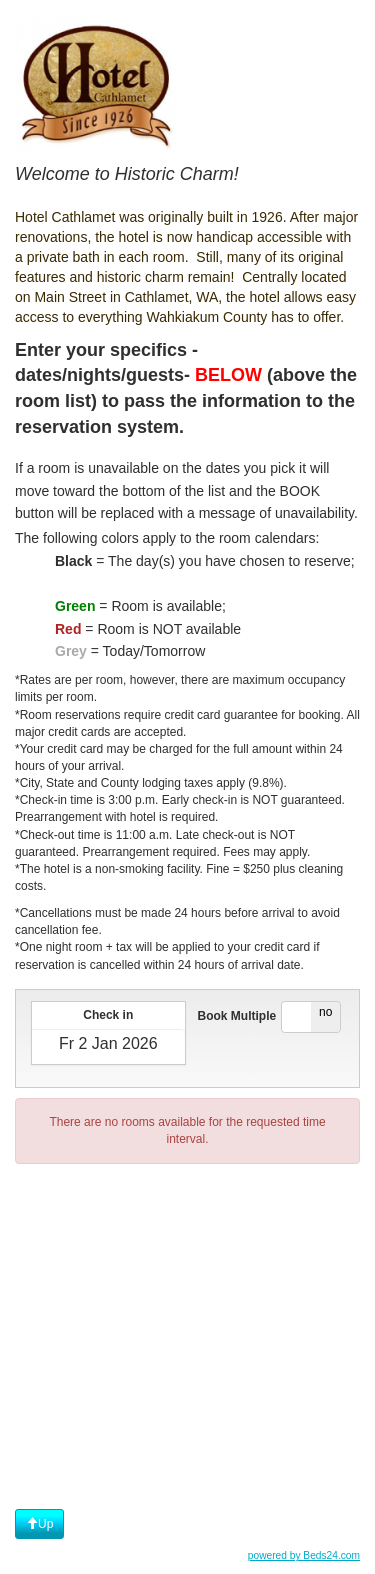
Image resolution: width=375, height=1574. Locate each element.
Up (39, 1524)
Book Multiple (237, 1016)
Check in (108, 1015)
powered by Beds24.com (304, 1555)
